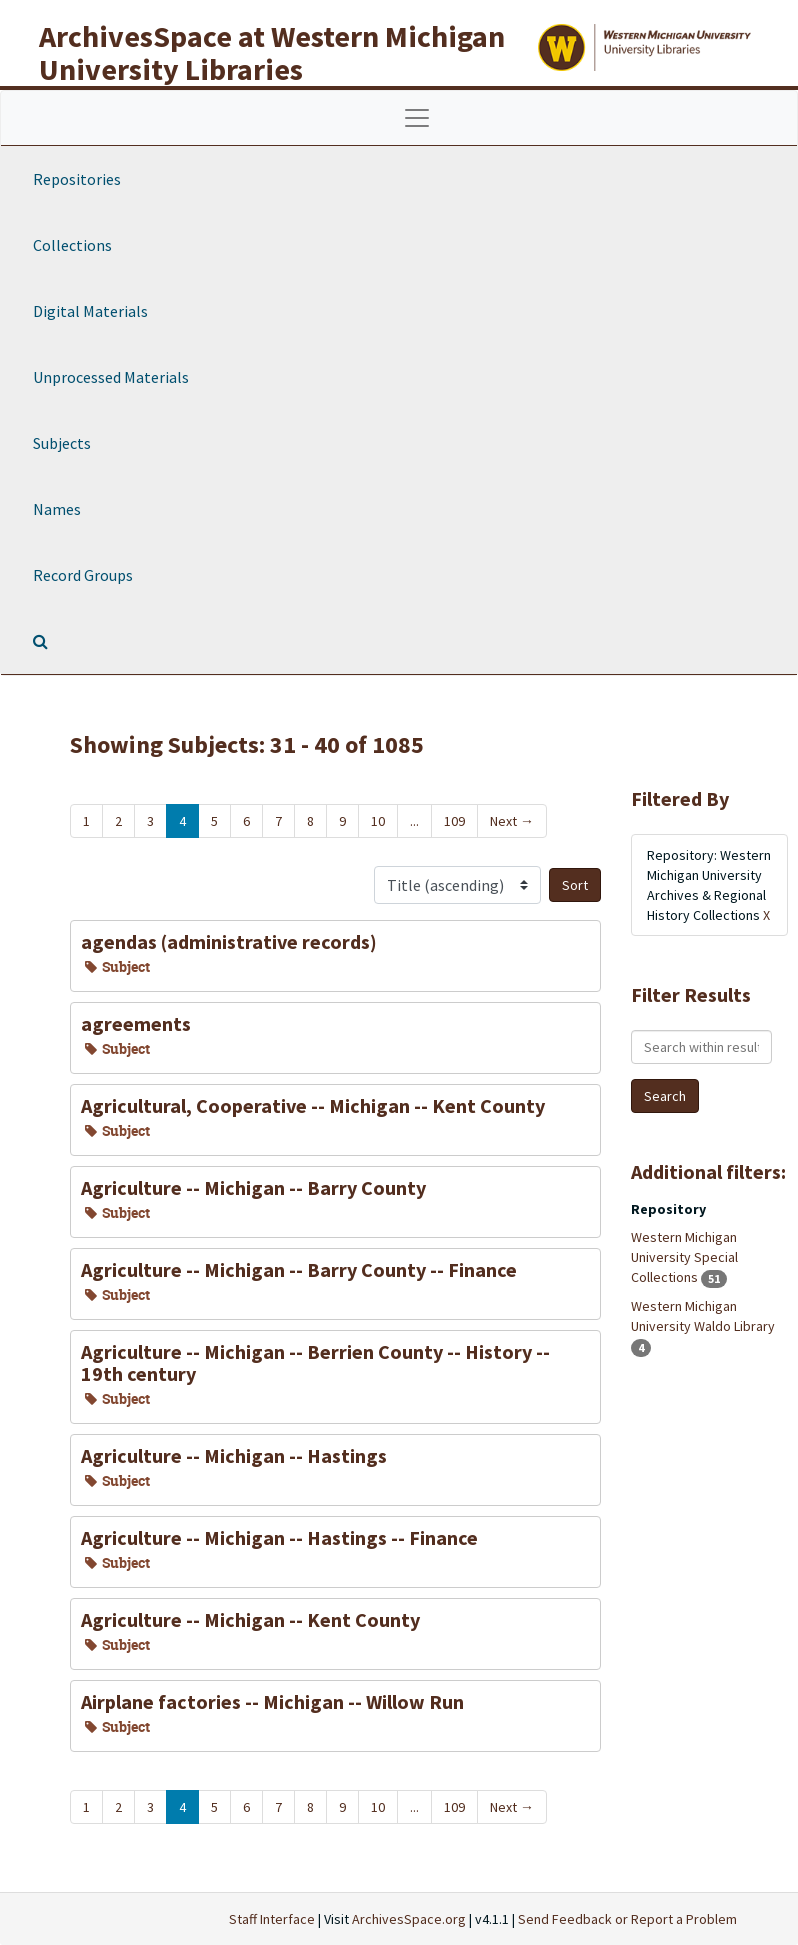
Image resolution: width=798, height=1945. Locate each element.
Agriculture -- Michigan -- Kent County (250, 1619)
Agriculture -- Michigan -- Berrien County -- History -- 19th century (315, 1362)
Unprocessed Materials (111, 377)
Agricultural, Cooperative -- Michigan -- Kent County (313, 1105)
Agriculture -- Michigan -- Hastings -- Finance (279, 1537)
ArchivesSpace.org (409, 1919)
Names (57, 509)
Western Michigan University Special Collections (684, 1257)
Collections (72, 245)
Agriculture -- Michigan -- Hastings (234, 1455)
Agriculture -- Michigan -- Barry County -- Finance (299, 1269)
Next (512, 821)
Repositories (77, 179)
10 (378, 821)
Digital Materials (90, 311)
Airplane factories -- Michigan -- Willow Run (272, 1701)
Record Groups (83, 575)
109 (454, 821)
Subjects (62, 443)
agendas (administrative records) (229, 941)
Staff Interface (272, 1919)
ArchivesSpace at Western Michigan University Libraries (272, 52)
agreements (136, 1023)
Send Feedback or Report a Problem (627, 1919)
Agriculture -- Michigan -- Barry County (253, 1187)
